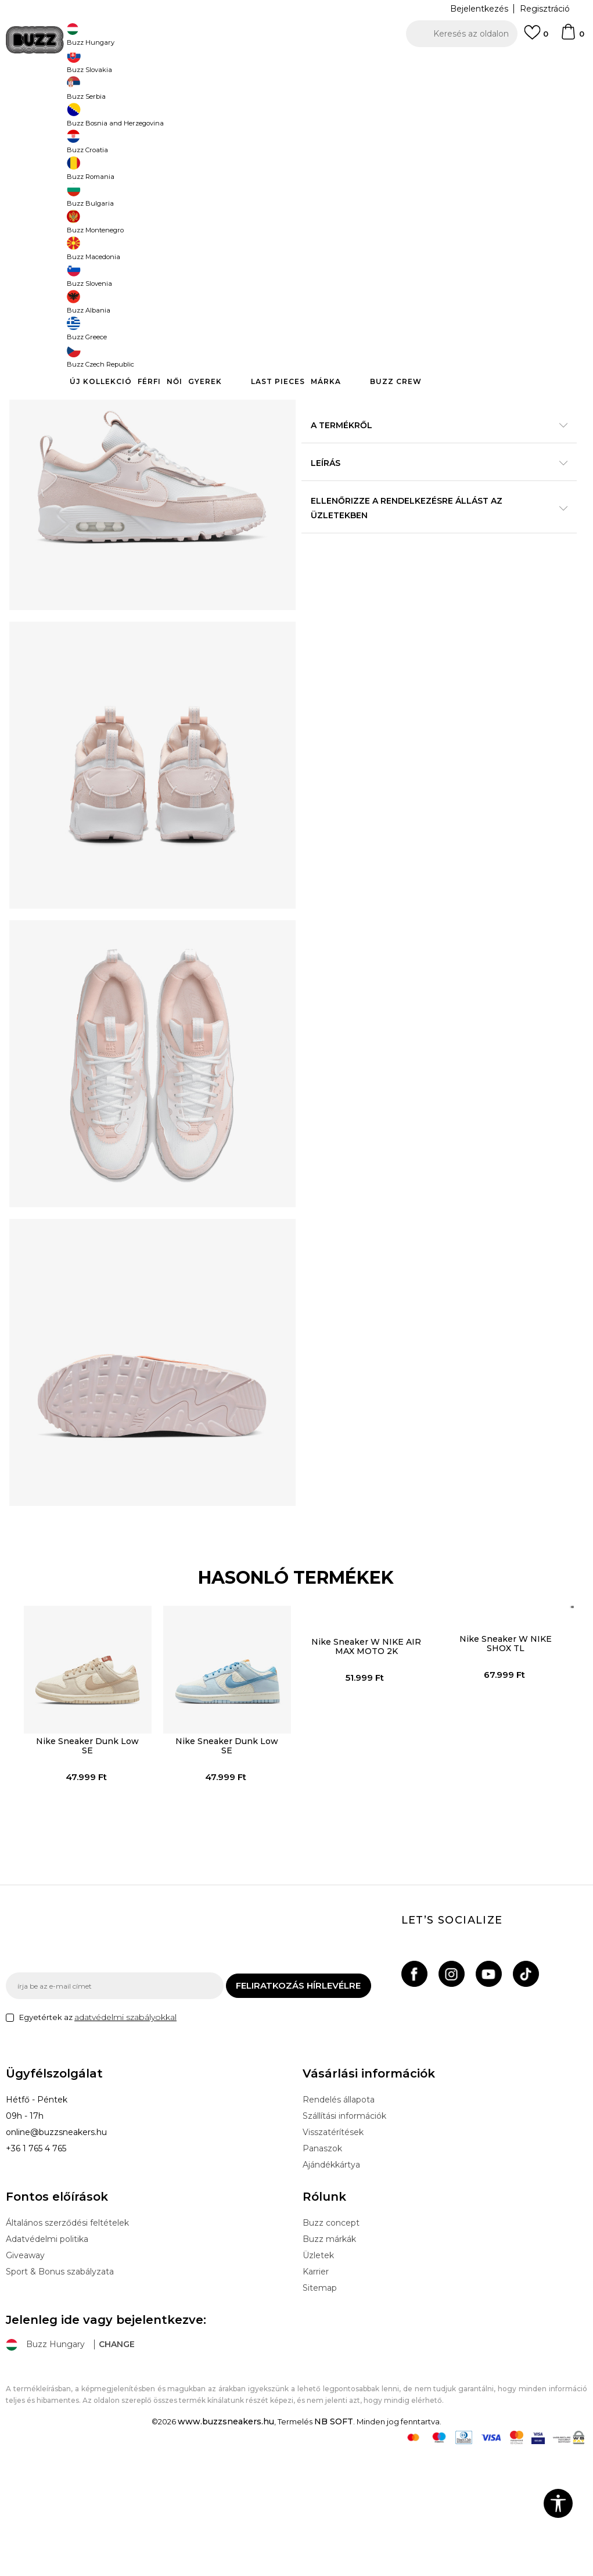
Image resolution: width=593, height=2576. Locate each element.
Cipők (187, 93)
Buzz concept (331, 2345)
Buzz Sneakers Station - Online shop (67, 93)
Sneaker (219, 93)
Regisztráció (545, 8)
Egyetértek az (98, 2139)
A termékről (434, 491)
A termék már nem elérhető (427, 291)
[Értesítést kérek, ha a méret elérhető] (318, 210)
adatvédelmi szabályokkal (125, 2139)
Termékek (152, 93)
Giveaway (25, 2377)
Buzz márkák (329, 2361)
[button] (461, 33)
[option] (296, 64)
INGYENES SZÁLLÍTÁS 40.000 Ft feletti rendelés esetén (292, 63)
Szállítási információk (344, 2238)
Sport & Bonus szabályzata (60, 2393)
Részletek (534, 455)
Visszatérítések (333, 2254)
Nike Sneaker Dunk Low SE (85, 1860)
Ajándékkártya (331, 2286)
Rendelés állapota (339, 2221)
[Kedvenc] (536, 38)
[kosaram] (572, 37)
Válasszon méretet (340, 191)
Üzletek (318, 2377)
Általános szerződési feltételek (67, 2345)
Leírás (434, 529)
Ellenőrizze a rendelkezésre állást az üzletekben (434, 574)
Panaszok (322, 2270)
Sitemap (320, 2410)
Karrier (316, 2393)
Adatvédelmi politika (47, 2361)
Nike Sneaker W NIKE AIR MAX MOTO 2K (366, 1759)
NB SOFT (333, 2543)
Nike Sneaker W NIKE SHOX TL (507, 1757)
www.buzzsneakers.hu (226, 2543)
